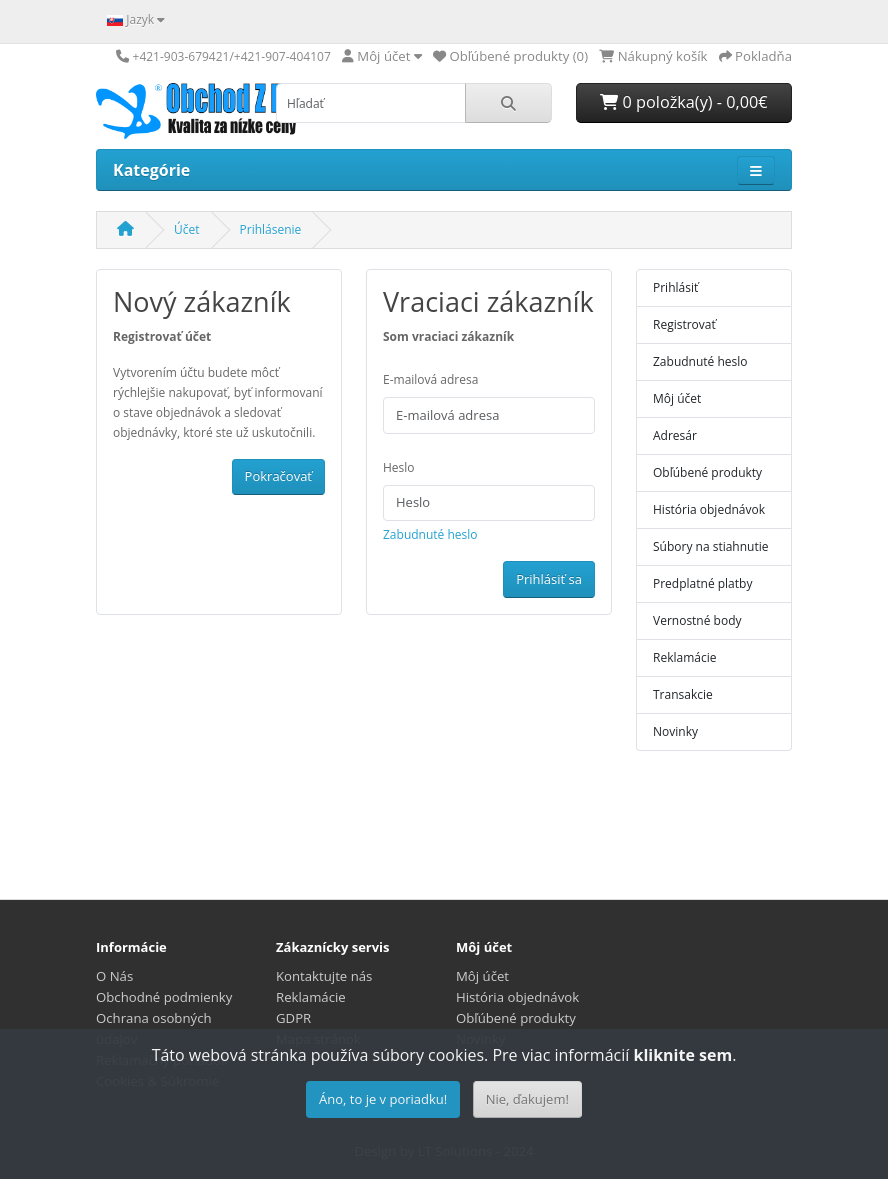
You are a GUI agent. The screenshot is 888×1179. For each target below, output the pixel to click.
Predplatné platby (702, 583)
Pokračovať (278, 476)
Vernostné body (697, 620)
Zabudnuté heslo (430, 534)
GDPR (293, 1018)
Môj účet (677, 398)
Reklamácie (684, 657)
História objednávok (709, 509)
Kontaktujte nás (324, 976)
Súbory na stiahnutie (711, 546)
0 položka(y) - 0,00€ (683, 102)
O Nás (114, 976)
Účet (187, 229)
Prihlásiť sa (549, 579)
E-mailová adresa (430, 379)
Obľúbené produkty (707, 472)
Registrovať (684, 324)
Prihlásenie (271, 229)
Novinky (675, 731)
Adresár (675, 435)
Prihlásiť (675, 287)
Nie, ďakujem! (527, 1099)
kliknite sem (682, 1055)
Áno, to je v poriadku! (383, 1099)
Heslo (399, 467)
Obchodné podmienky (164, 997)
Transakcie (683, 694)
